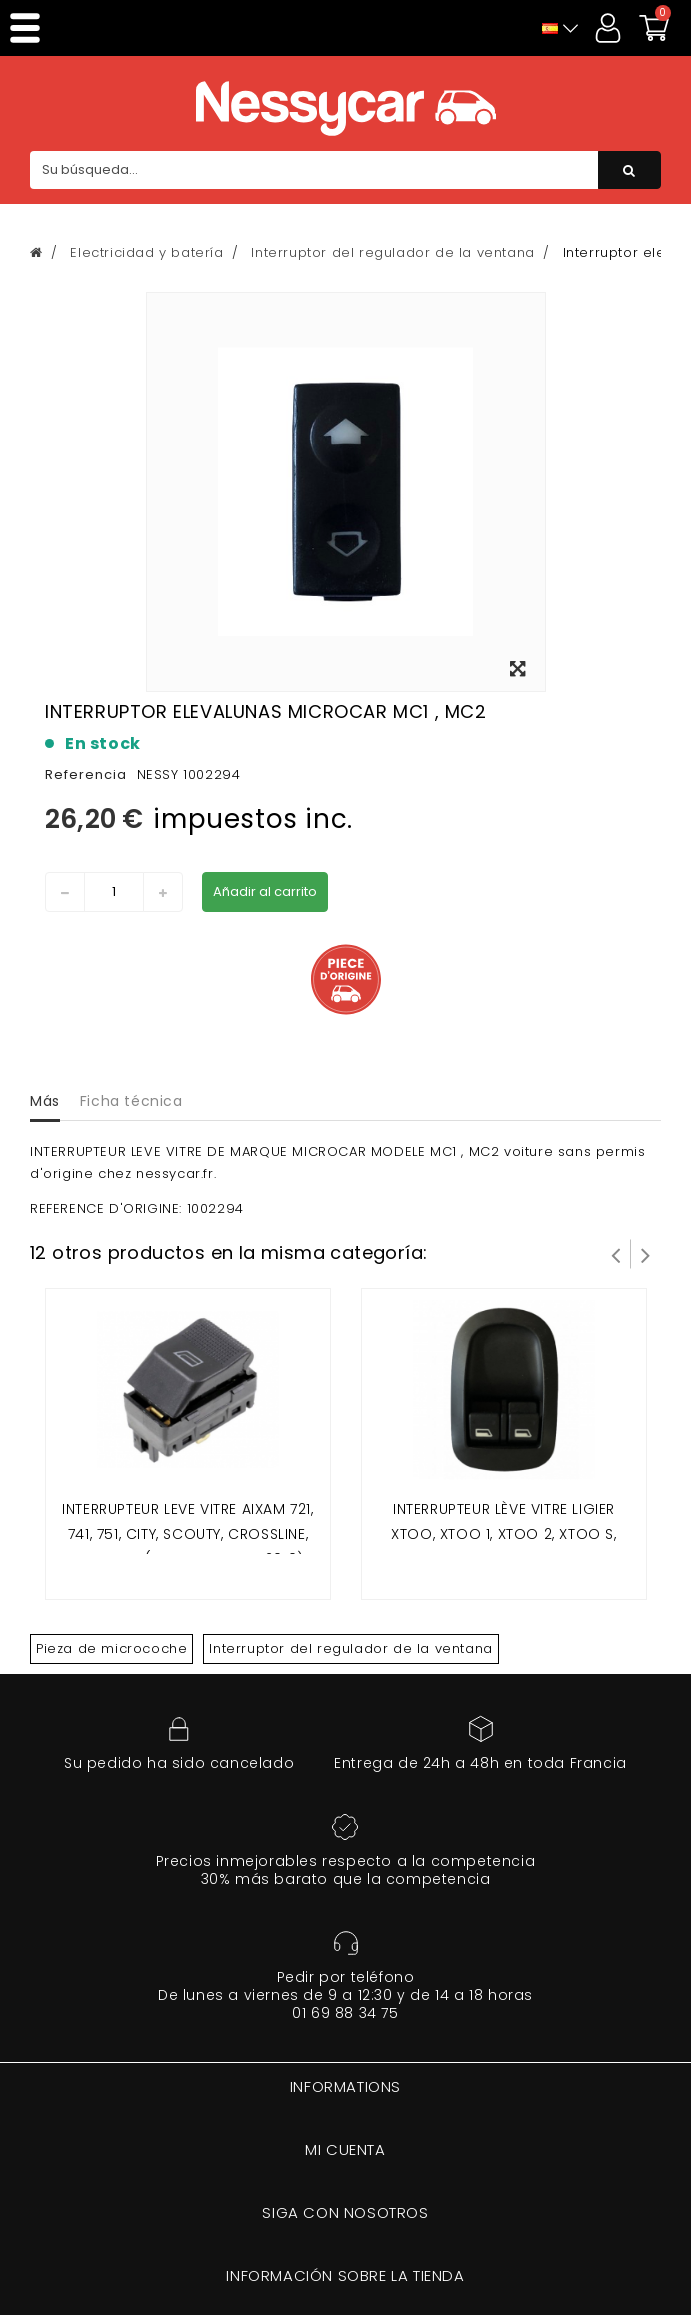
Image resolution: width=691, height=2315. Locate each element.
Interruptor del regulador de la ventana (350, 1648)
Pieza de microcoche (111, 1648)
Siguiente (646, 1254)
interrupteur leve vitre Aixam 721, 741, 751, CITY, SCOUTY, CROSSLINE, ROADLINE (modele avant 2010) (187, 1534)
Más (45, 1101)
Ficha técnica (131, 1101)
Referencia (86, 774)
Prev (616, 1254)
